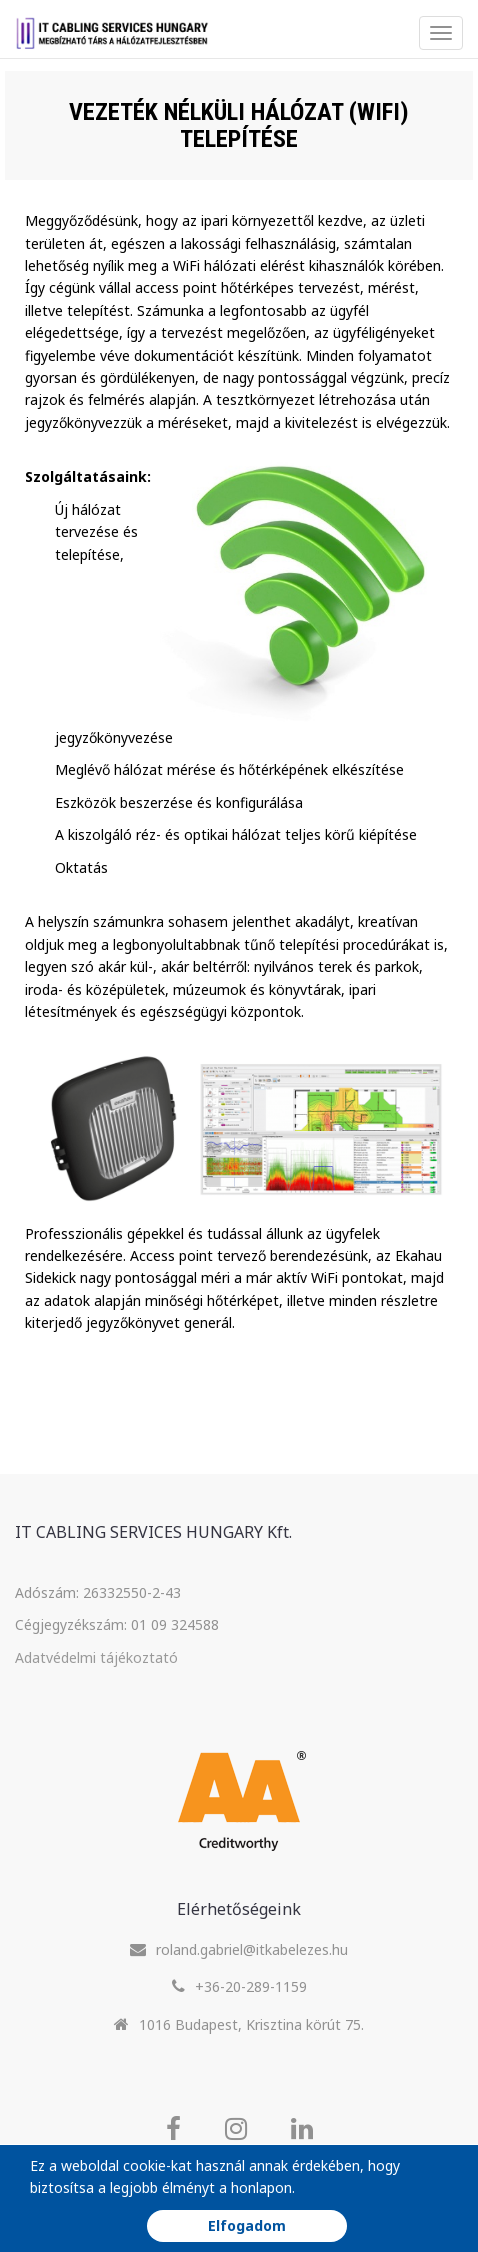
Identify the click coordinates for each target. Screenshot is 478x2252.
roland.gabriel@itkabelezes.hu (252, 1949)
